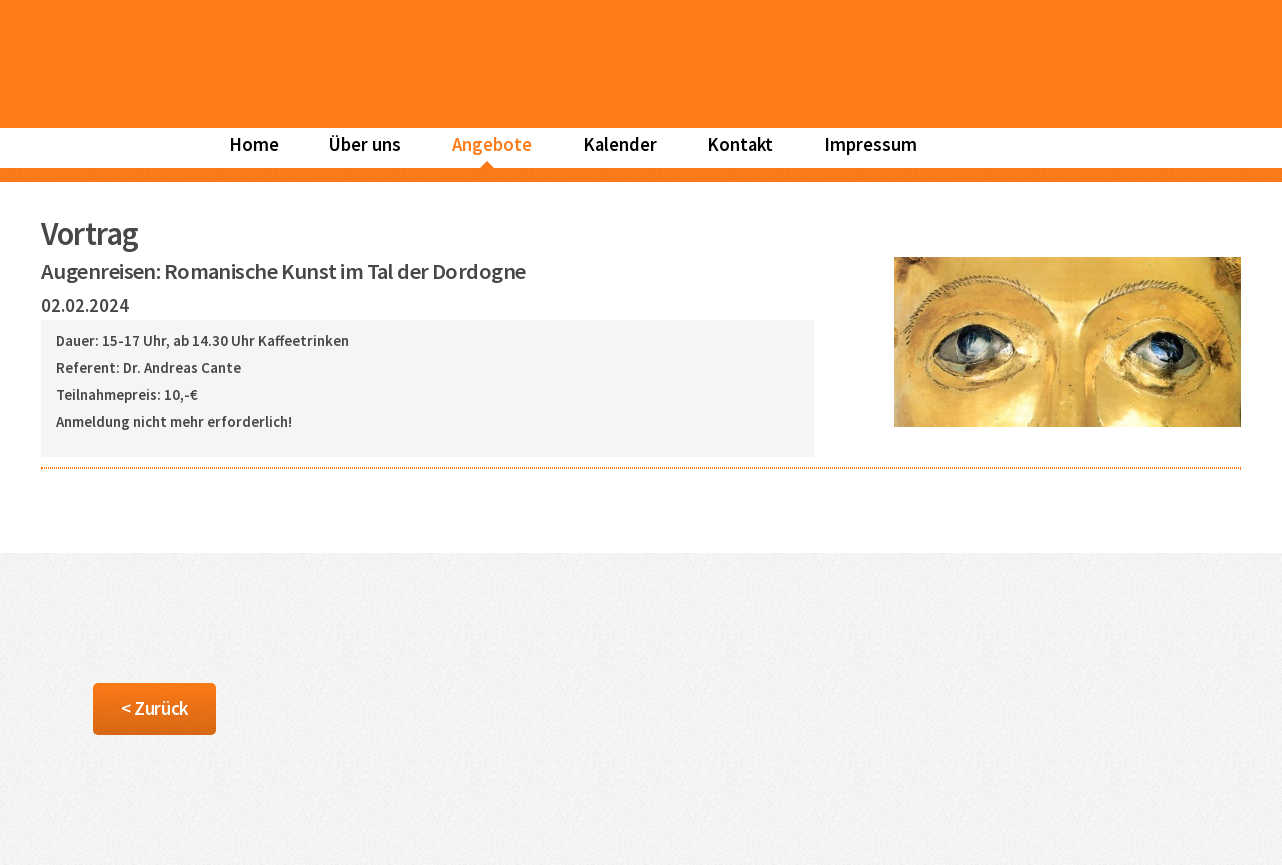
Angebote (492, 144)
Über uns (365, 144)
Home (254, 144)
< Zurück (154, 708)
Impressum (870, 144)
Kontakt (740, 144)
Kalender (620, 144)
